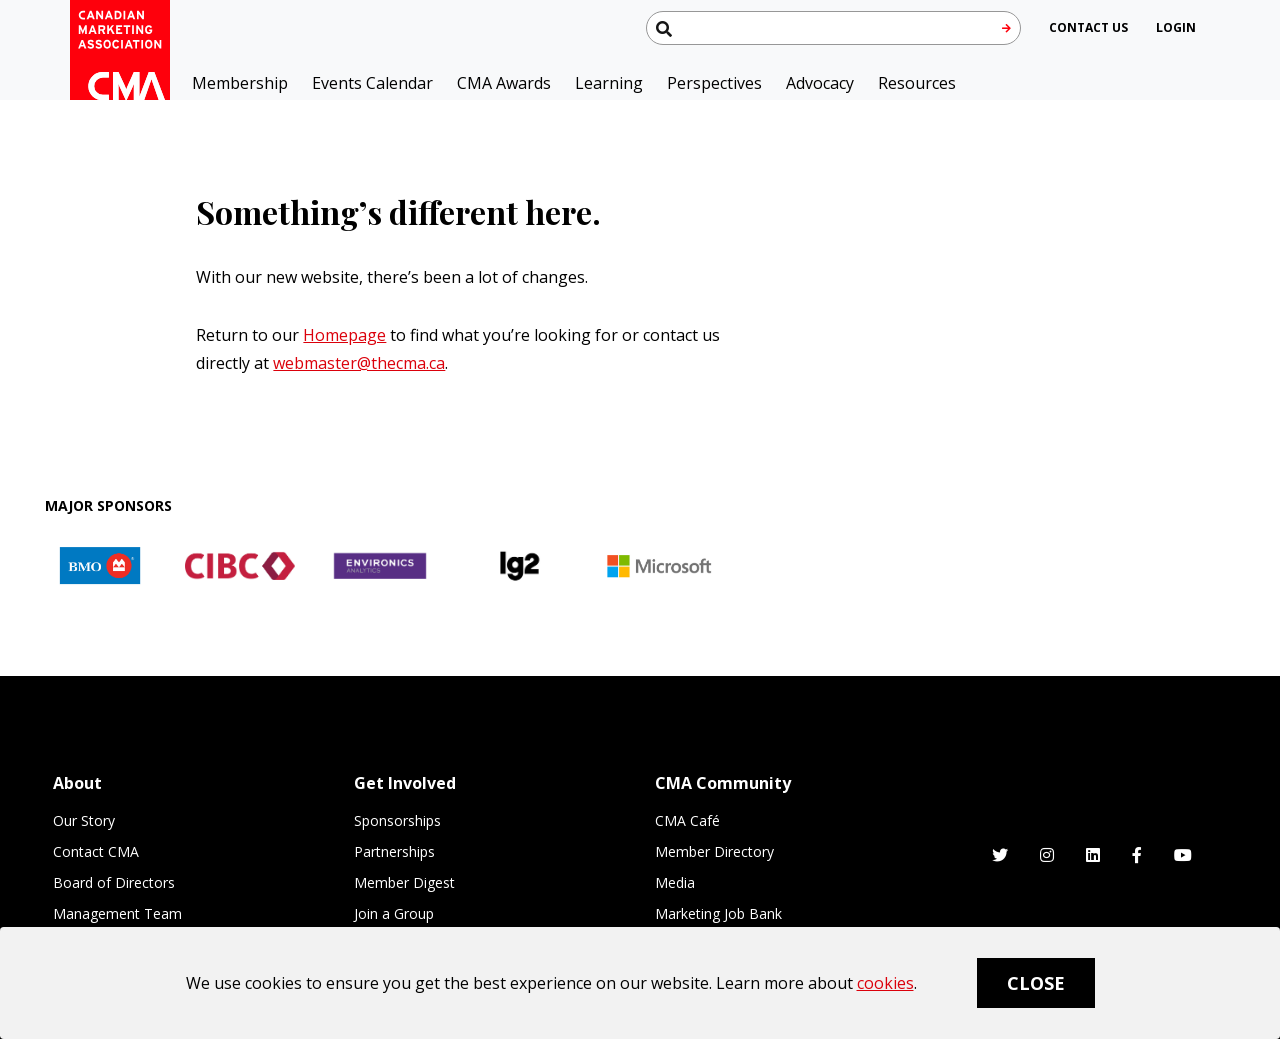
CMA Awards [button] (504, 83)
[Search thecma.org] (833, 28)
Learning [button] (609, 83)
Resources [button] (917, 83)
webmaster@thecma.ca (359, 363)
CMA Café (687, 820)
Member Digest (404, 882)
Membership (240, 83)
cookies (885, 983)
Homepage (344, 335)
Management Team (117, 913)
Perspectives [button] (714, 83)
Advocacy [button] (820, 83)
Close (1036, 983)
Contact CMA (96, 851)
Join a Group (394, 913)
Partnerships (394, 851)
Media (675, 882)
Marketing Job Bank (718, 913)
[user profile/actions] (1176, 27)
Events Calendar (372, 83)
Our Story (84, 820)
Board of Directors (114, 882)
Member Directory (714, 851)
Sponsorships (397, 820)
